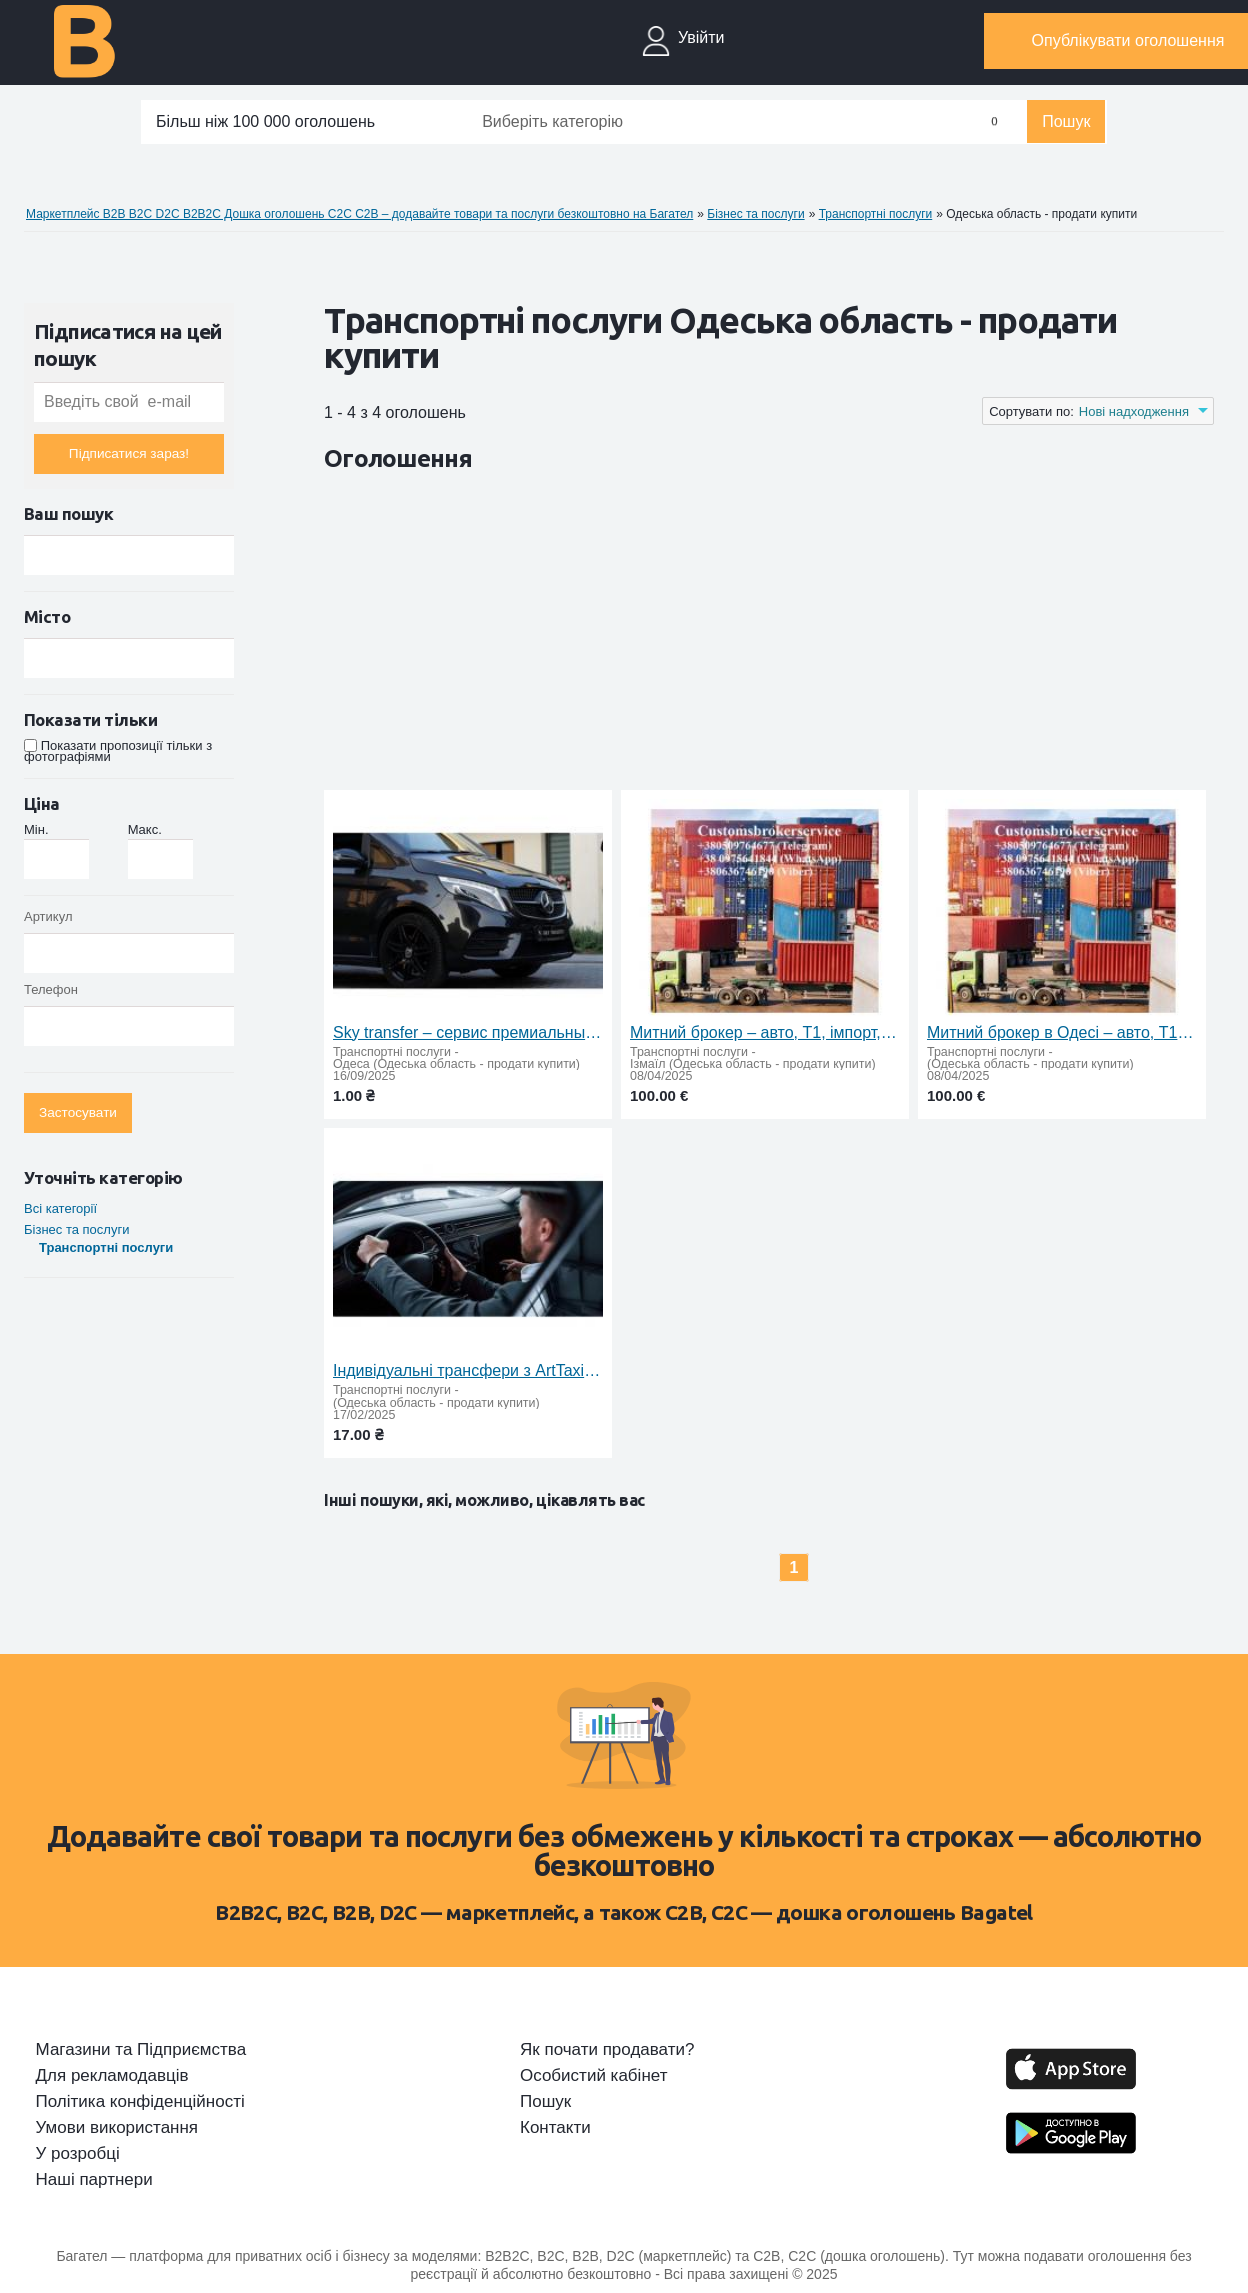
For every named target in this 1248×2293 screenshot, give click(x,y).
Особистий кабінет (593, 2076)
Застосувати (78, 1112)
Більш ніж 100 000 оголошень (265, 121)
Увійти (701, 37)
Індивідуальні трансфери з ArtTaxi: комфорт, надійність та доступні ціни (468, 1370)
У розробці (78, 2154)
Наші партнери (94, 2180)
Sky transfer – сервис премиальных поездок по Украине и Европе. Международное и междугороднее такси (468, 1032)
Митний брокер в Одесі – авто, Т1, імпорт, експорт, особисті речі (1062, 1032)
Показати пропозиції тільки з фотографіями (118, 751)
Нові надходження (1134, 411)
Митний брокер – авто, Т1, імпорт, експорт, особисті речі (765, 1032)
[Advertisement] (688, 635)
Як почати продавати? (607, 2050)
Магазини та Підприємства (141, 2050)
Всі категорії (60, 1208)
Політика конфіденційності (140, 2102)
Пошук (1066, 121)
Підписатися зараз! (129, 453)
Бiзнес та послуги (76, 1229)
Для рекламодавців (112, 2076)
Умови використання (117, 2128)
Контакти (555, 2128)
